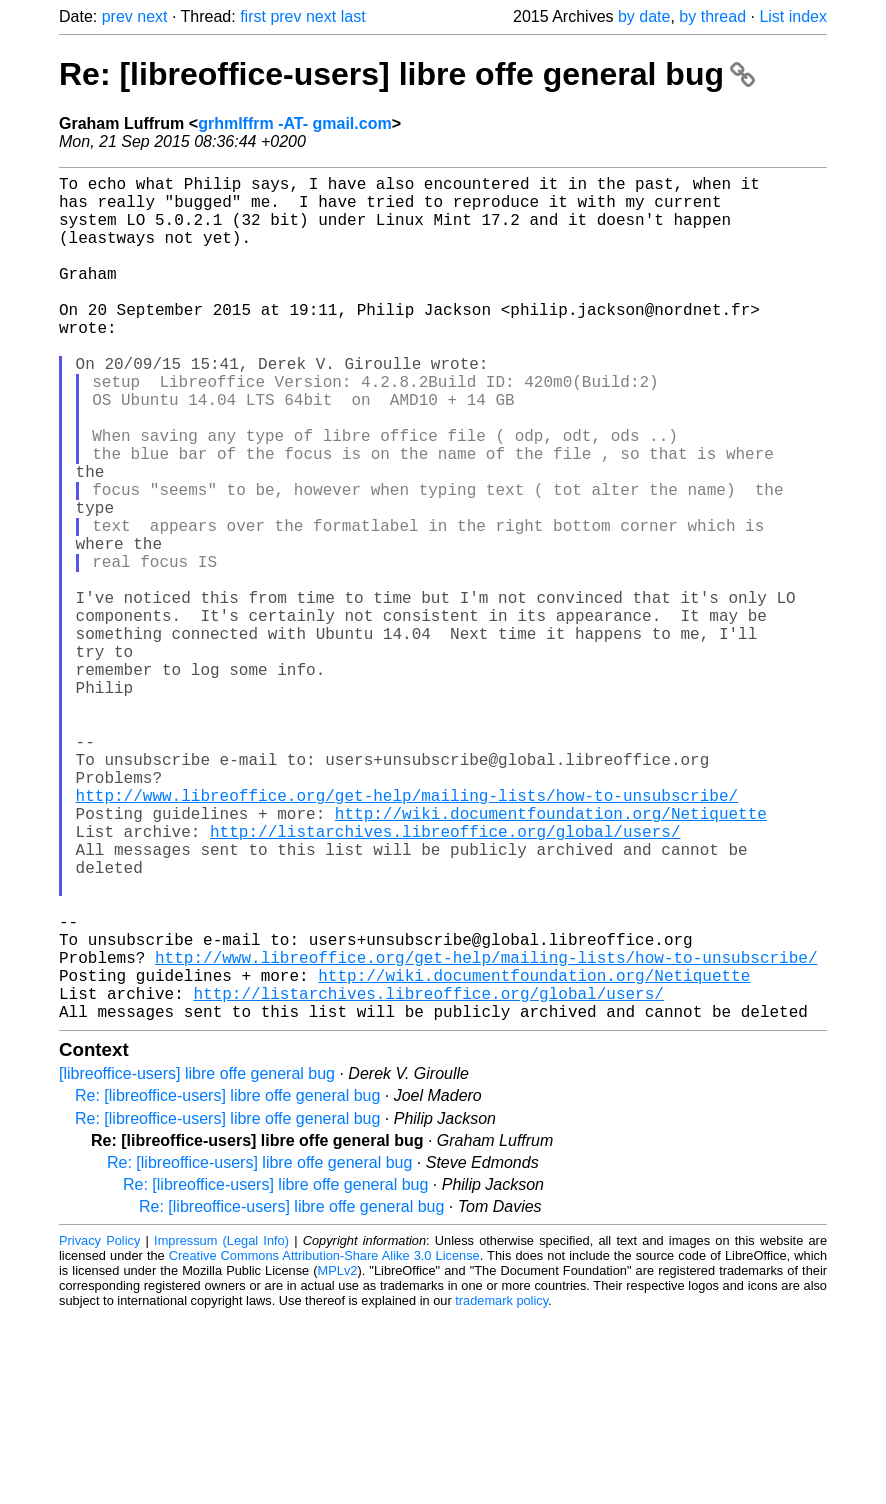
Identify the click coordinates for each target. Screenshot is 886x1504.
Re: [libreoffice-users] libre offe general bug (407, 74)
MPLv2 (338, 1458)
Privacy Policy (99, 1428)
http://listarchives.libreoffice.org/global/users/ (445, 979)
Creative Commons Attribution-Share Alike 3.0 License (324, 1443)
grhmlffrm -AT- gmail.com (295, 123)
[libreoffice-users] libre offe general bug (197, 1261)
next (152, 16)
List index (793, 16)
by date (644, 16)
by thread (712, 16)
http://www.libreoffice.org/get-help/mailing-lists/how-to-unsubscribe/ (407, 935)
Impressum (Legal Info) (221, 1428)
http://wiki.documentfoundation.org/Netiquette (551, 957)
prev (117, 16)
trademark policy (501, 1488)
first (253, 16)
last (353, 16)
